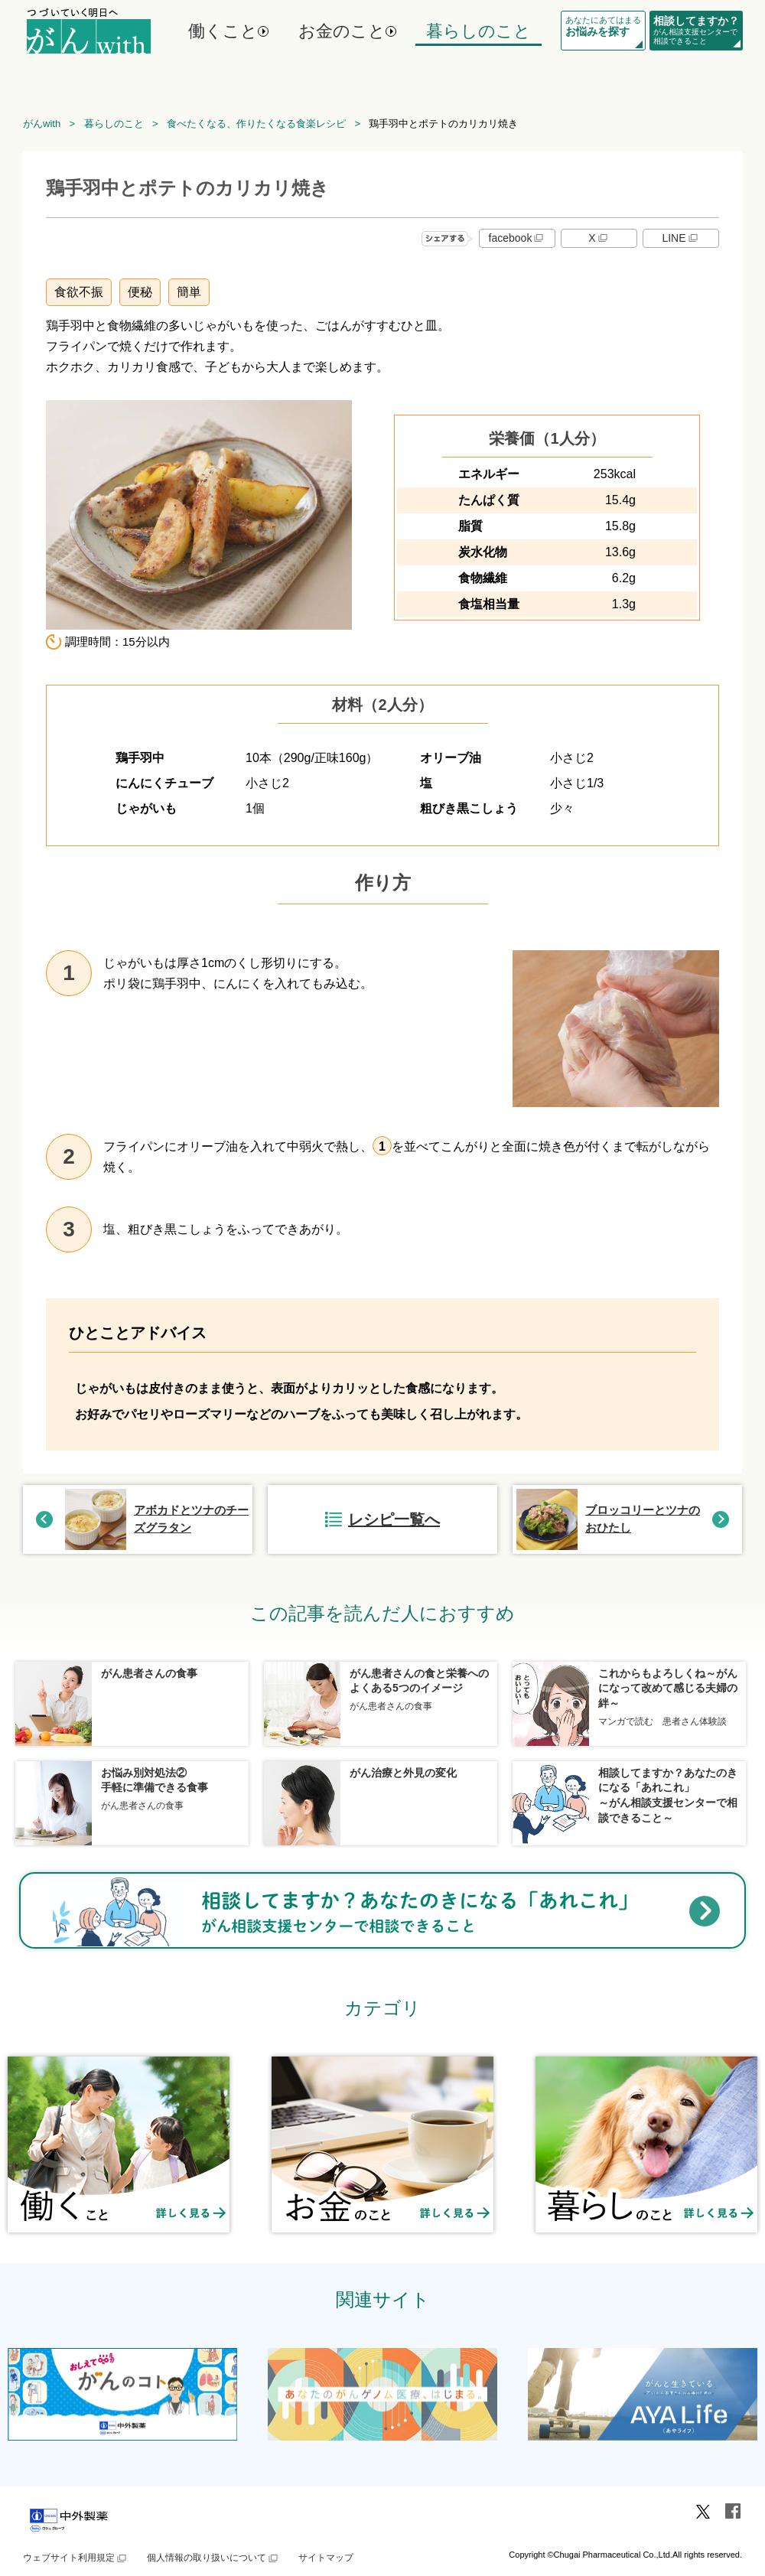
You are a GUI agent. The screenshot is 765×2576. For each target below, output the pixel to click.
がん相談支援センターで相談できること (696, 30)
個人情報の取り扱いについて (213, 2557)
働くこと (223, 31)
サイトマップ (325, 2557)
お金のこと (342, 31)
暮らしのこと (478, 31)
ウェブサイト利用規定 (76, 2557)
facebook (517, 238)
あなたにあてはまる (603, 26)
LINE (680, 238)
